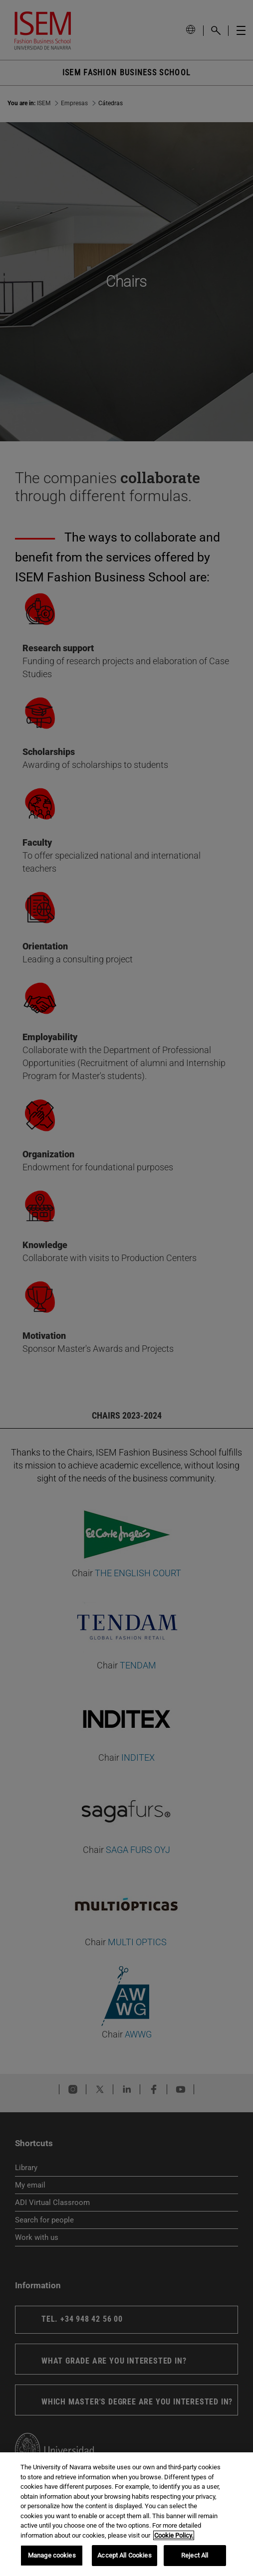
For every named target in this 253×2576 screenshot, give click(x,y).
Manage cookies (52, 2555)
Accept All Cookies (124, 2555)
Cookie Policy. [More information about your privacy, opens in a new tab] (173, 2535)
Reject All (194, 2555)
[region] (126, 2514)
